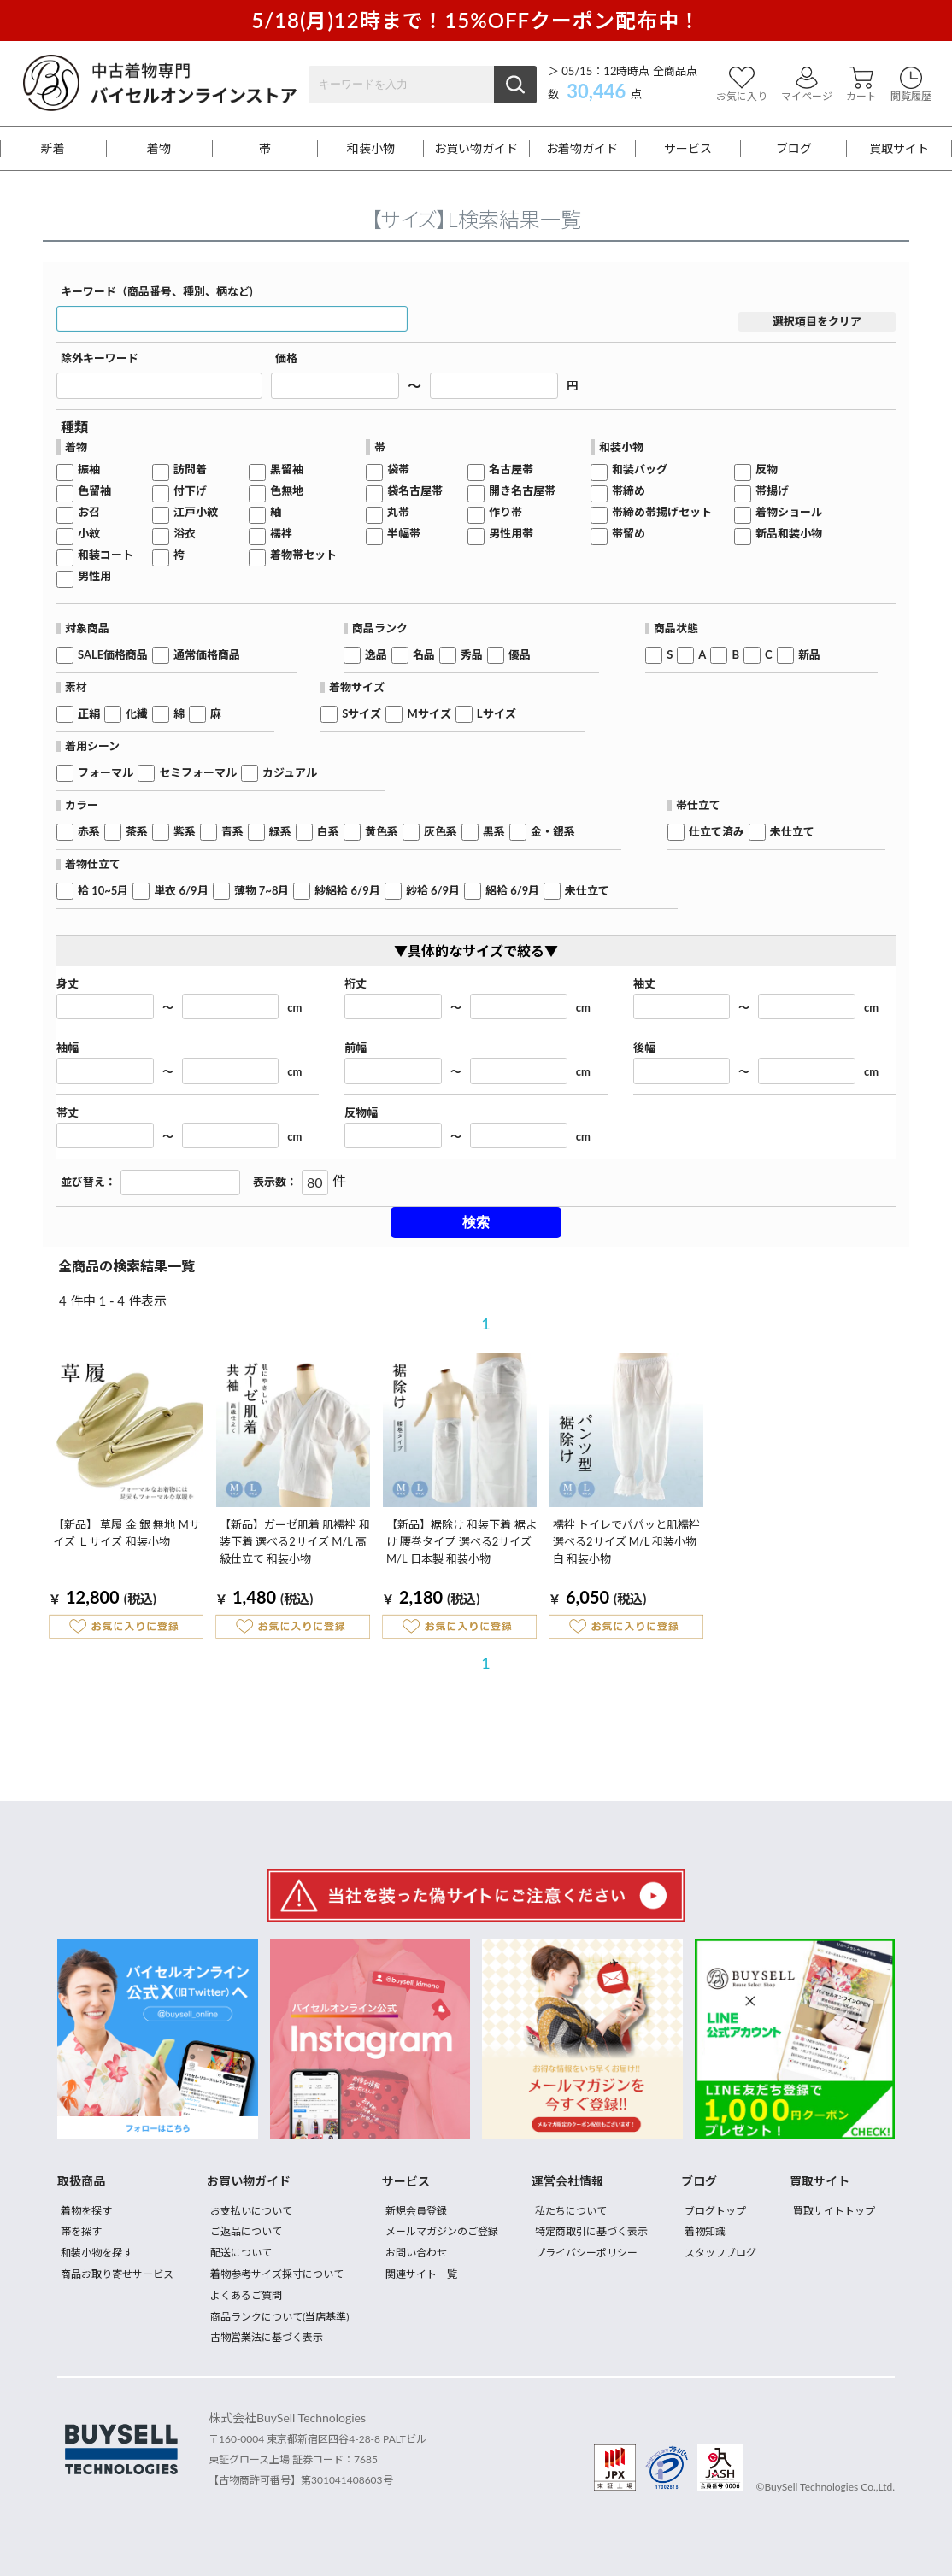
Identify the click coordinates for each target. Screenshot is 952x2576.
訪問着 (190, 469)
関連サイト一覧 (421, 2274)
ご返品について (246, 2231)
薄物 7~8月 (262, 890)
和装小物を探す (96, 2252)
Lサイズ (496, 713)
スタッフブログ (720, 2252)
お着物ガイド (582, 149)
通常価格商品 (206, 654)
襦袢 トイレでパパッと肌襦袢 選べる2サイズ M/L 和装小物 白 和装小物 (626, 1541)
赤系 (89, 831)
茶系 (137, 831)
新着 (53, 149)
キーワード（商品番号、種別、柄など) (157, 291)
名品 (424, 654)
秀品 (472, 654)
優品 (519, 654)
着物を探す (86, 2210)
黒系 (494, 831)
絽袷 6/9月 (512, 890)
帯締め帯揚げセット (662, 512)
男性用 (94, 576)
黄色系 (381, 831)
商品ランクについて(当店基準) (279, 2316)
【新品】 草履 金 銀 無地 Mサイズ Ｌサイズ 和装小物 (126, 1532)
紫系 (184, 831)
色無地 (286, 490)
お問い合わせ (416, 2252)
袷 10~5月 (103, 890)
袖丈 (644, 983)
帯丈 (67, 1112)
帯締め (628, 490)
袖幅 (67, 1047)
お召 (89, 512)
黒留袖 (286, 469)
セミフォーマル (198, 772)
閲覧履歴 (910, 84)
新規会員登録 (416, 2210)
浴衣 (184, 533)
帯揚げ (772, 490)
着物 (159, 149)
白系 (328, 831)
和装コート (105, 554)
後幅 (644, 1047)
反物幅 (361, 1112)
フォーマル (105, 772)
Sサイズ (361, 713)
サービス (688, 149)
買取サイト (899, 149)
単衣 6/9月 (181, 890)
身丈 (67, 983)
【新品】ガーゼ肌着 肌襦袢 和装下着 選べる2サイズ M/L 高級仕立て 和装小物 (295, 1541)
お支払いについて (251, 2210)
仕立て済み (716, 831)
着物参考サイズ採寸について (277, 2274)
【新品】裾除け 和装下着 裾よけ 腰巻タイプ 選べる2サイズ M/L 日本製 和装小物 (461, 1541)
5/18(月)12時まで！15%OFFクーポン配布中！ (475, 20)
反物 (766, 469)
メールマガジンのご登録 (441, 2231)
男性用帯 (511, 533)
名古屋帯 (511, 469)
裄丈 (355, 983)
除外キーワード (99, 358)
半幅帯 (403, 533)
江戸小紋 (195, 512)
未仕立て (792, 831)
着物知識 (705, 2231)
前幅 (355, 1047)
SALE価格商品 (113, 654)
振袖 (89, 469)
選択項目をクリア (817, 321)
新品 (809, 654)
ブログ (794, 149)
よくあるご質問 (246, 2295)
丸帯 (398, 512)
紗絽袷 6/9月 (346, 890)
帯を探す (81, 2231)
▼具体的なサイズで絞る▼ (476, 950)
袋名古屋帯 (415, 490)
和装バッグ (639, 469)
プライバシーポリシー (586, 2252)
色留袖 (94, 490)
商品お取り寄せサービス (117, 2274)
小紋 (89, 533)
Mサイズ (428, 713)
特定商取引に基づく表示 (591, 2231)
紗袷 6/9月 (433, 890)
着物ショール (788, 512)
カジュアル (289, 772)
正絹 (89, 713)
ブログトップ (715, 2210)
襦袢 (281, 533)
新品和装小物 (788, 533)
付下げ (190, 490)
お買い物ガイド (476, 149)
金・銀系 (553, 831)
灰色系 (440, 831)
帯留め (628, 533)
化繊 (137, 713)
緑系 (280, 831)
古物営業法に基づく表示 (266, 2337)
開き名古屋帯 (522, 490)
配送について (241, 2252)
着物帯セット (303, 554)
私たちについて (571, 2210)
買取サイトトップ (834, 2210)
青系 (232, 831)
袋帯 (398, 469)
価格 (286, 358)
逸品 (376, 654)
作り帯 (505, 512)
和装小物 (371, 149)
